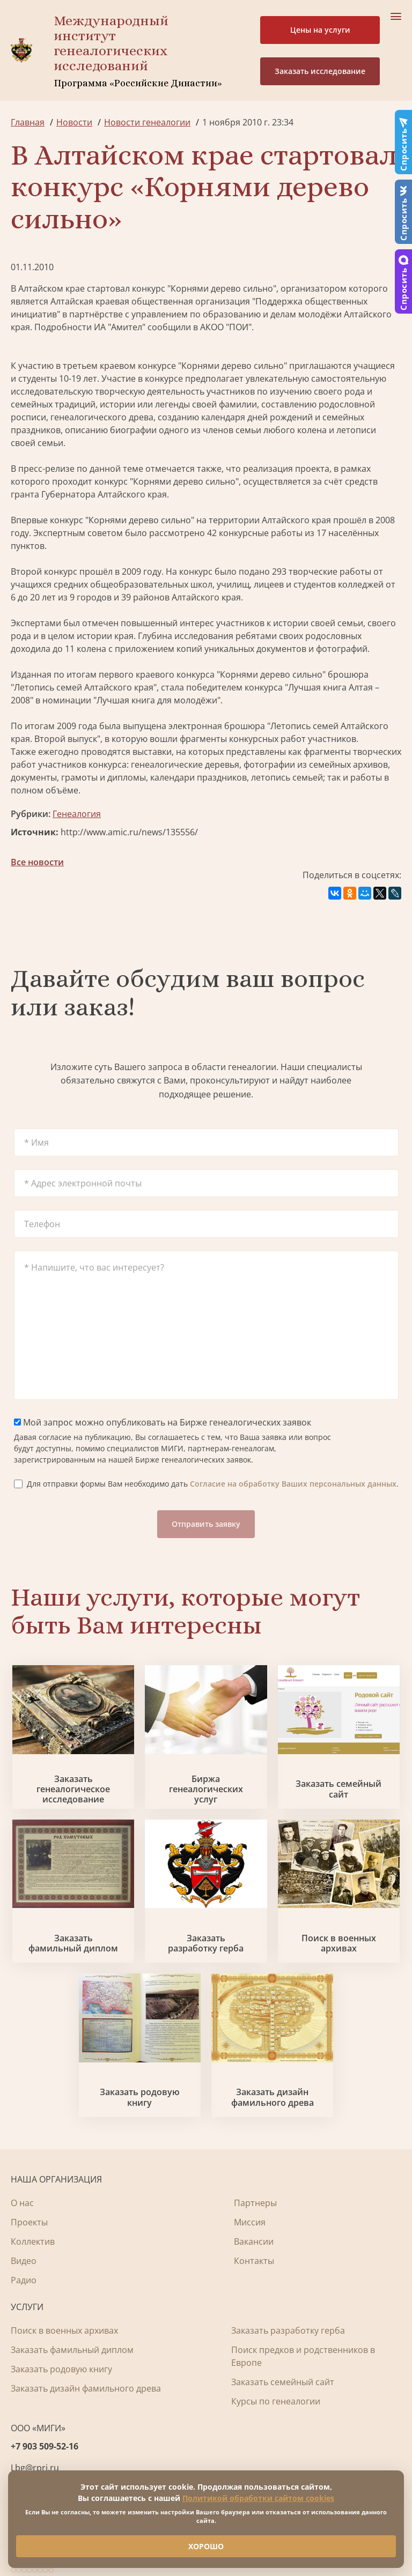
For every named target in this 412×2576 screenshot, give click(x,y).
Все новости (37, 862)
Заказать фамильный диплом (73, 1943)
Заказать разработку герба (206, 1943)
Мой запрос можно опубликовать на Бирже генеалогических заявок (162, 1422)
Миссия (250, 2222)
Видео (23, 2261)
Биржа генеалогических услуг (206, 1789)
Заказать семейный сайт (338, 1789)
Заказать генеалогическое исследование (73, 1789)
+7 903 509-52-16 (44, 2446)
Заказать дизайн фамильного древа (272, 2097)
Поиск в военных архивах (338, 1943)
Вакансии (254, 2241)
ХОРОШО (206, 2546)
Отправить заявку (206, 1524)
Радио (23, 2280)
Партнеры (255, 2203)
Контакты (254, 2261)
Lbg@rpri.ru (35, 2468)
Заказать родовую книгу (140, 2097)
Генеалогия (77, 814)
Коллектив (33, 2241)
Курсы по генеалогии (275, 2401)
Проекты (29, 2222)
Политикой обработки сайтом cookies (258, 2498)
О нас (22, 2203)
